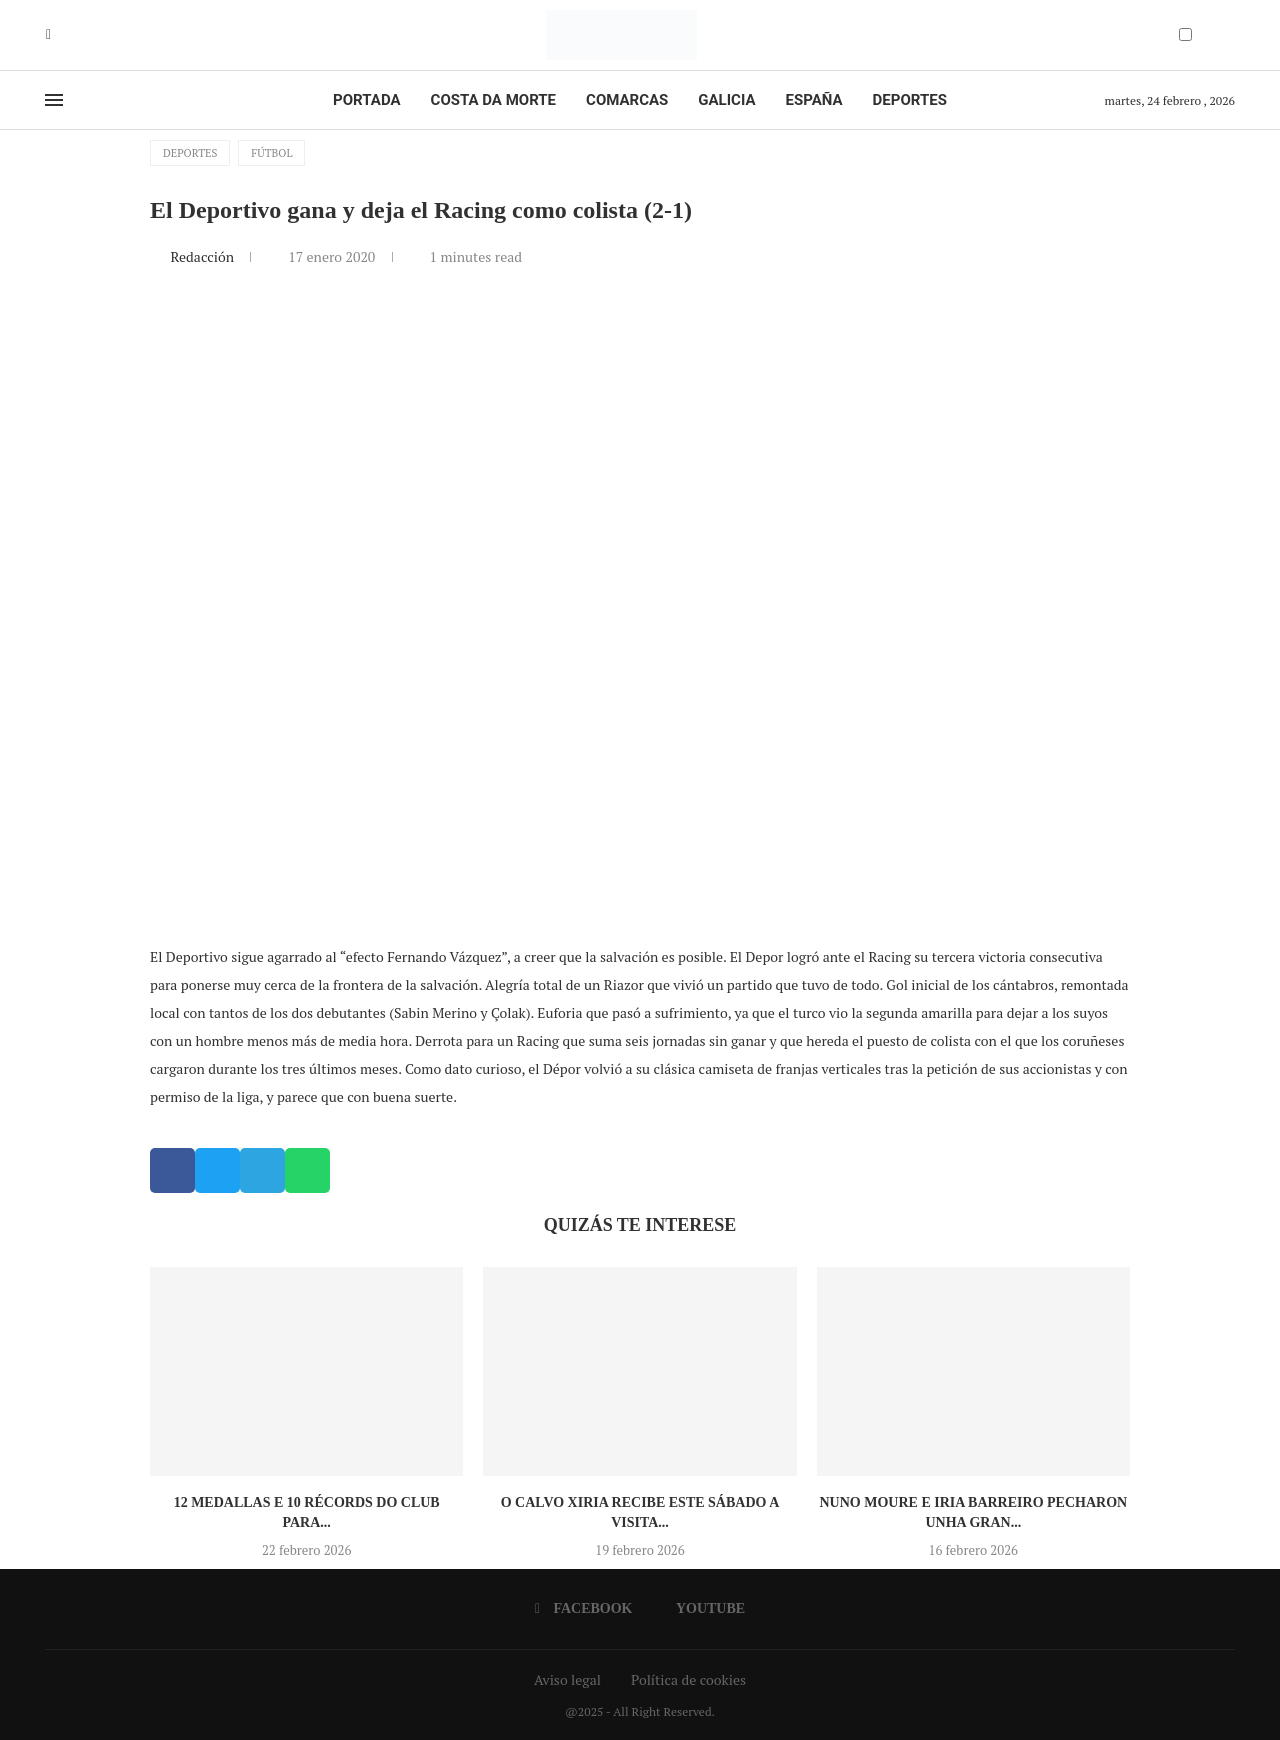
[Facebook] (48, 35)
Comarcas (627, 100)
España (814, 100)
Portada (366, 100)
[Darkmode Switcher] (1185, 34)
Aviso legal (567, 1679)
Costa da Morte (494, 100)
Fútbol (271, 153)
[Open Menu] (54, 100)
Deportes (910, 100)
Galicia (726, 100)
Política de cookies (688, 1679)
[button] (172, 1170)
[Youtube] (63, 35)
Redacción (203, 256)
